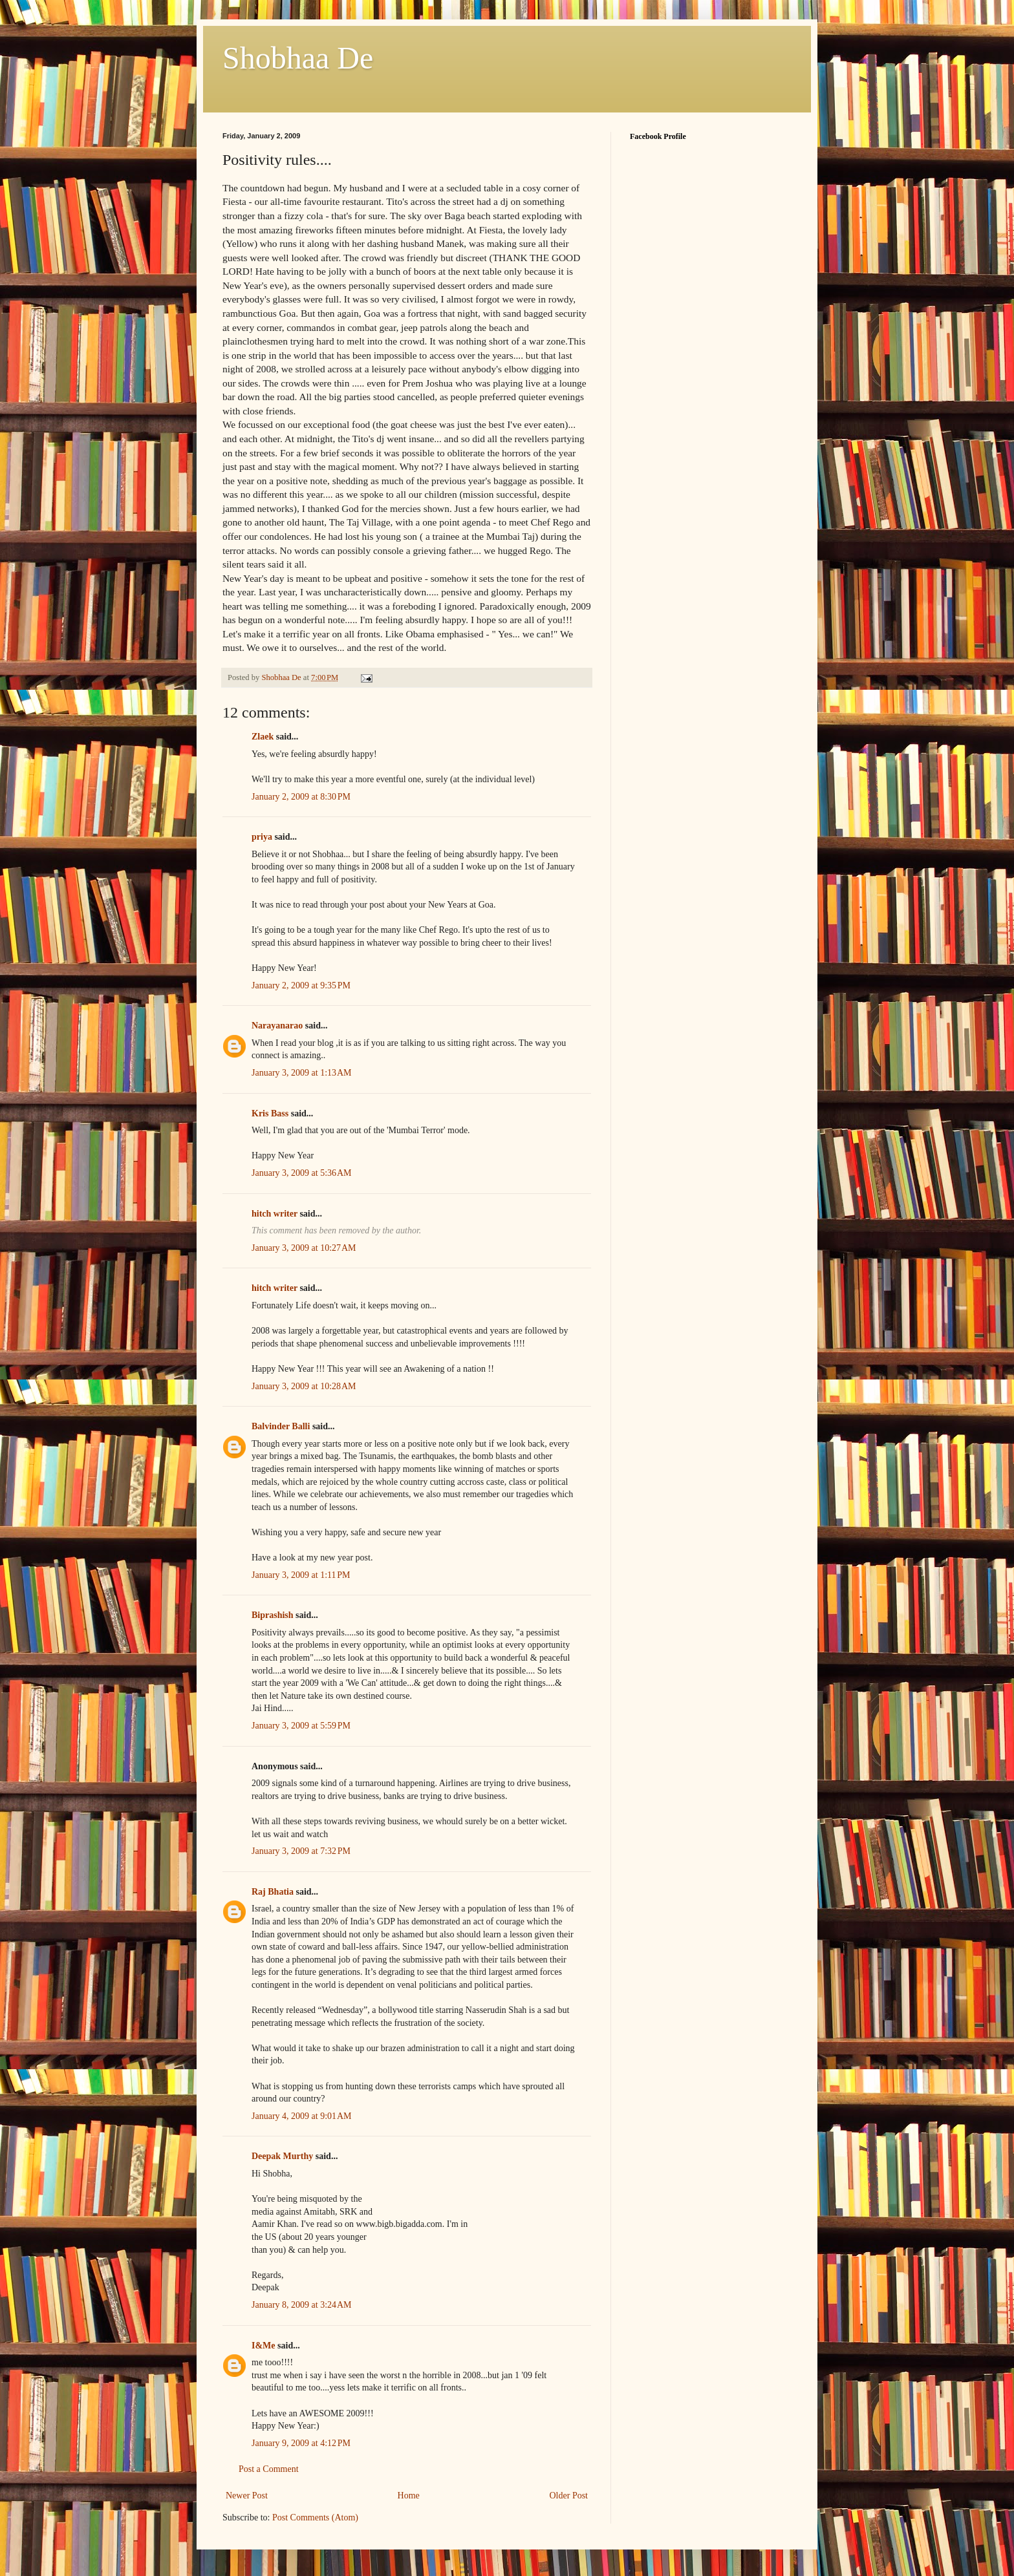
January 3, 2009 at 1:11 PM (301, 1575)
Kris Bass (270, 1113)
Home (409, 2495)
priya (262, 837)
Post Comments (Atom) (315, 2517)
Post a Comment (269, 2469)
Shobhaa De (297, 58)
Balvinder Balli (281, 1426)
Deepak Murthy (282, 2156)
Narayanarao (277, 1025)
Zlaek (263, 736)
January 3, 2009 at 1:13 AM (302, 1073)
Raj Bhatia (273, 1892)
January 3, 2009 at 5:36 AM (302, 1173)
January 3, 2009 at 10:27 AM (304, 1248)
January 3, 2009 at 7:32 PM (301, 1851)
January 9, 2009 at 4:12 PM (301, 2443)
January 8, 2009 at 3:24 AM (302, 2305)
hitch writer (274, 1214)
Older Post (569, 2495)
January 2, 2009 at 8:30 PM (301, 797)
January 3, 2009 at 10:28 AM (304, 1386)
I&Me (263, 2345)
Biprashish (273, 1615)
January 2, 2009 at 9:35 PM (301, 985)
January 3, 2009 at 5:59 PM (301, 1725)
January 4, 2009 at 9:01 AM (302, 2116)
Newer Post (247, 2495)
